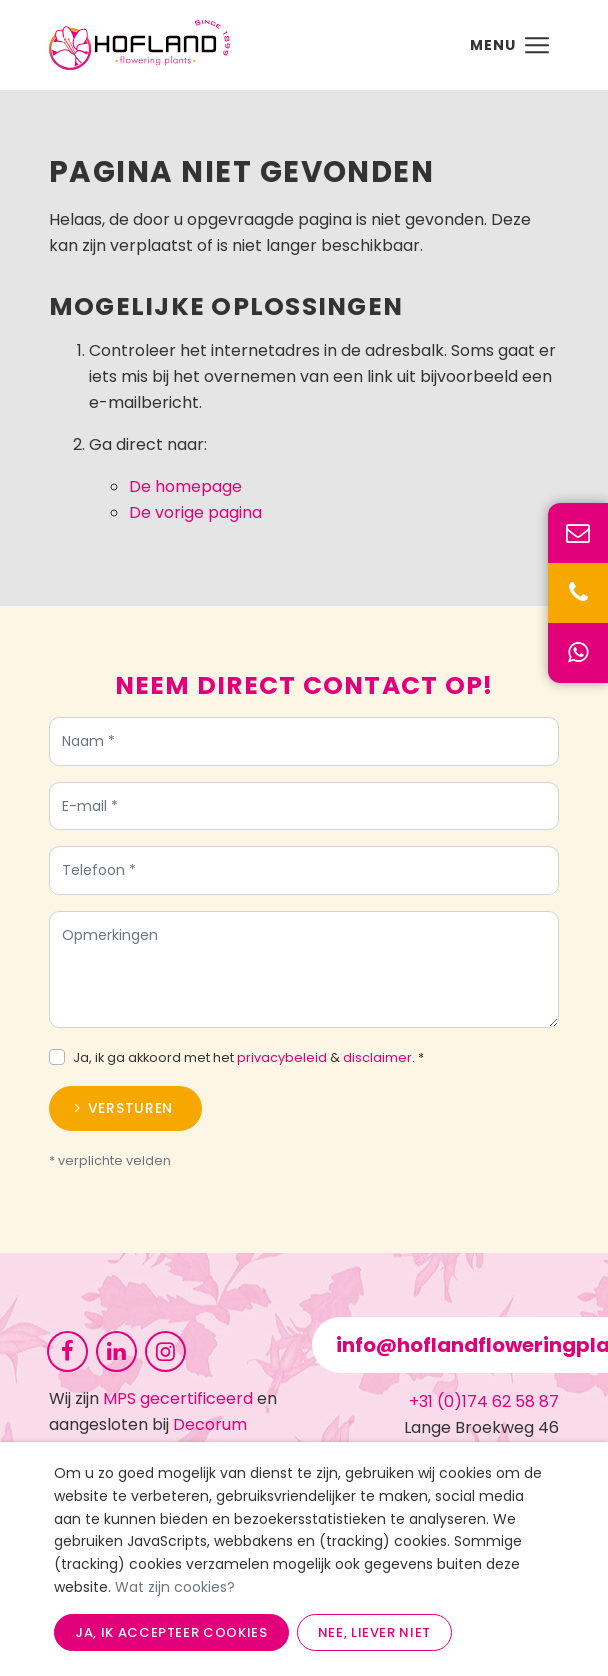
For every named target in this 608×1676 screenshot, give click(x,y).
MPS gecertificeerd (178, 1398)
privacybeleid (282, 1061)
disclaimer (377, 1061)
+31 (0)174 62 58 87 (484, 1401)
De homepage (185, 486)
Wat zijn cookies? (175, 1587)
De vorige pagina (195, 512)
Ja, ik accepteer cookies (171, 1632)
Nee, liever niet (374, 1632)
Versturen (130, 1112)
